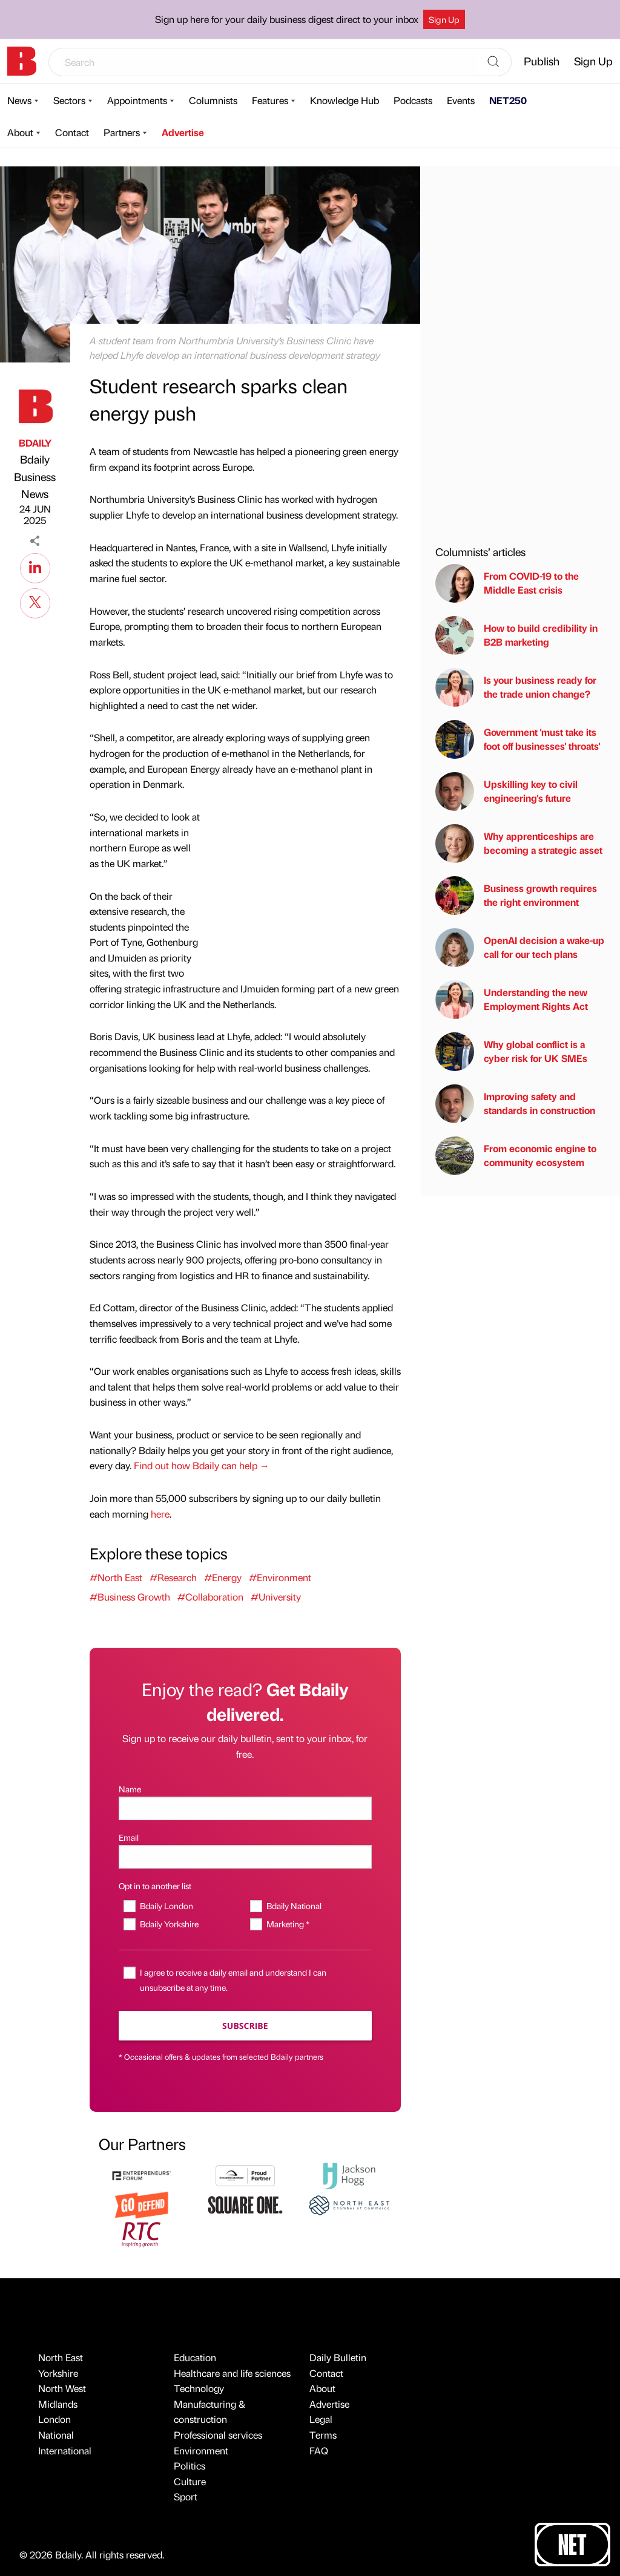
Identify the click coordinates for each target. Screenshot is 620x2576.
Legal (320, 2419)
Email (129, 1837)
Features (270, 100)
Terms (323, 2434)
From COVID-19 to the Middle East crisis (507, 583)
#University (276, 1596)
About (20, 132)
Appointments (137, 100)
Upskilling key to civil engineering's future (506, 791)
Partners (122, 132)
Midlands (58, 2403)
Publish (541, 61)
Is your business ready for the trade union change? (515, 687)
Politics (189, 2465)
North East (60, 2357)
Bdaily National (294, 1905)
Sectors (69, 100)
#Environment (280, 1577)
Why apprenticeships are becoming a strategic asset (518, 843)
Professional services (218, 2434)
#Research (173, 1577)
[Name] (245, 1808)
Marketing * (287, 1923)
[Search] (493, 62)
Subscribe (245, 2025)
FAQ (318, 2450)
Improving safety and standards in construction (515, 1103)
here (160, 1513)
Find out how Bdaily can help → (201, 1465)
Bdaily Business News (35, 476)
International (64, 2450)
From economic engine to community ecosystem (515, 1155)
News (19, 100)
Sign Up (444, 19)
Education (195, 2357)
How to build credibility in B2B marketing (516, 635)
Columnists (213, 100)
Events (461, 100)
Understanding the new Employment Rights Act (511, 999)
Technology (199, 2388)
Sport (185, 2496)
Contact (72, 132)
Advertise (183, 132)
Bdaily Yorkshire (169, 1923)
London (54, 2419)
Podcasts (413, 100)
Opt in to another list (155, 1885)
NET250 (508, 100)
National (56, 2434)
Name (130, 1788)
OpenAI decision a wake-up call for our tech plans (519, 947)
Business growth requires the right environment (516, 895)
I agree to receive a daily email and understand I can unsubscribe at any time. (233, 1980)
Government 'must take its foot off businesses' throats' (517, 739)
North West (62, 2388)
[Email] (245, 1857)
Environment (201, 2450)
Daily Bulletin (337, 2357)
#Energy (223, 1577)
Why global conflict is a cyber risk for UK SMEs (511, 1051)
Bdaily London (166, 1905)
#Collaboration (210, 1596)
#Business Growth (130, 1596)
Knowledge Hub (344, 100)
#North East (116, 1577)
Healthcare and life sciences (232, 2373)
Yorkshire (58, 2373)
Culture (190, 2481)
